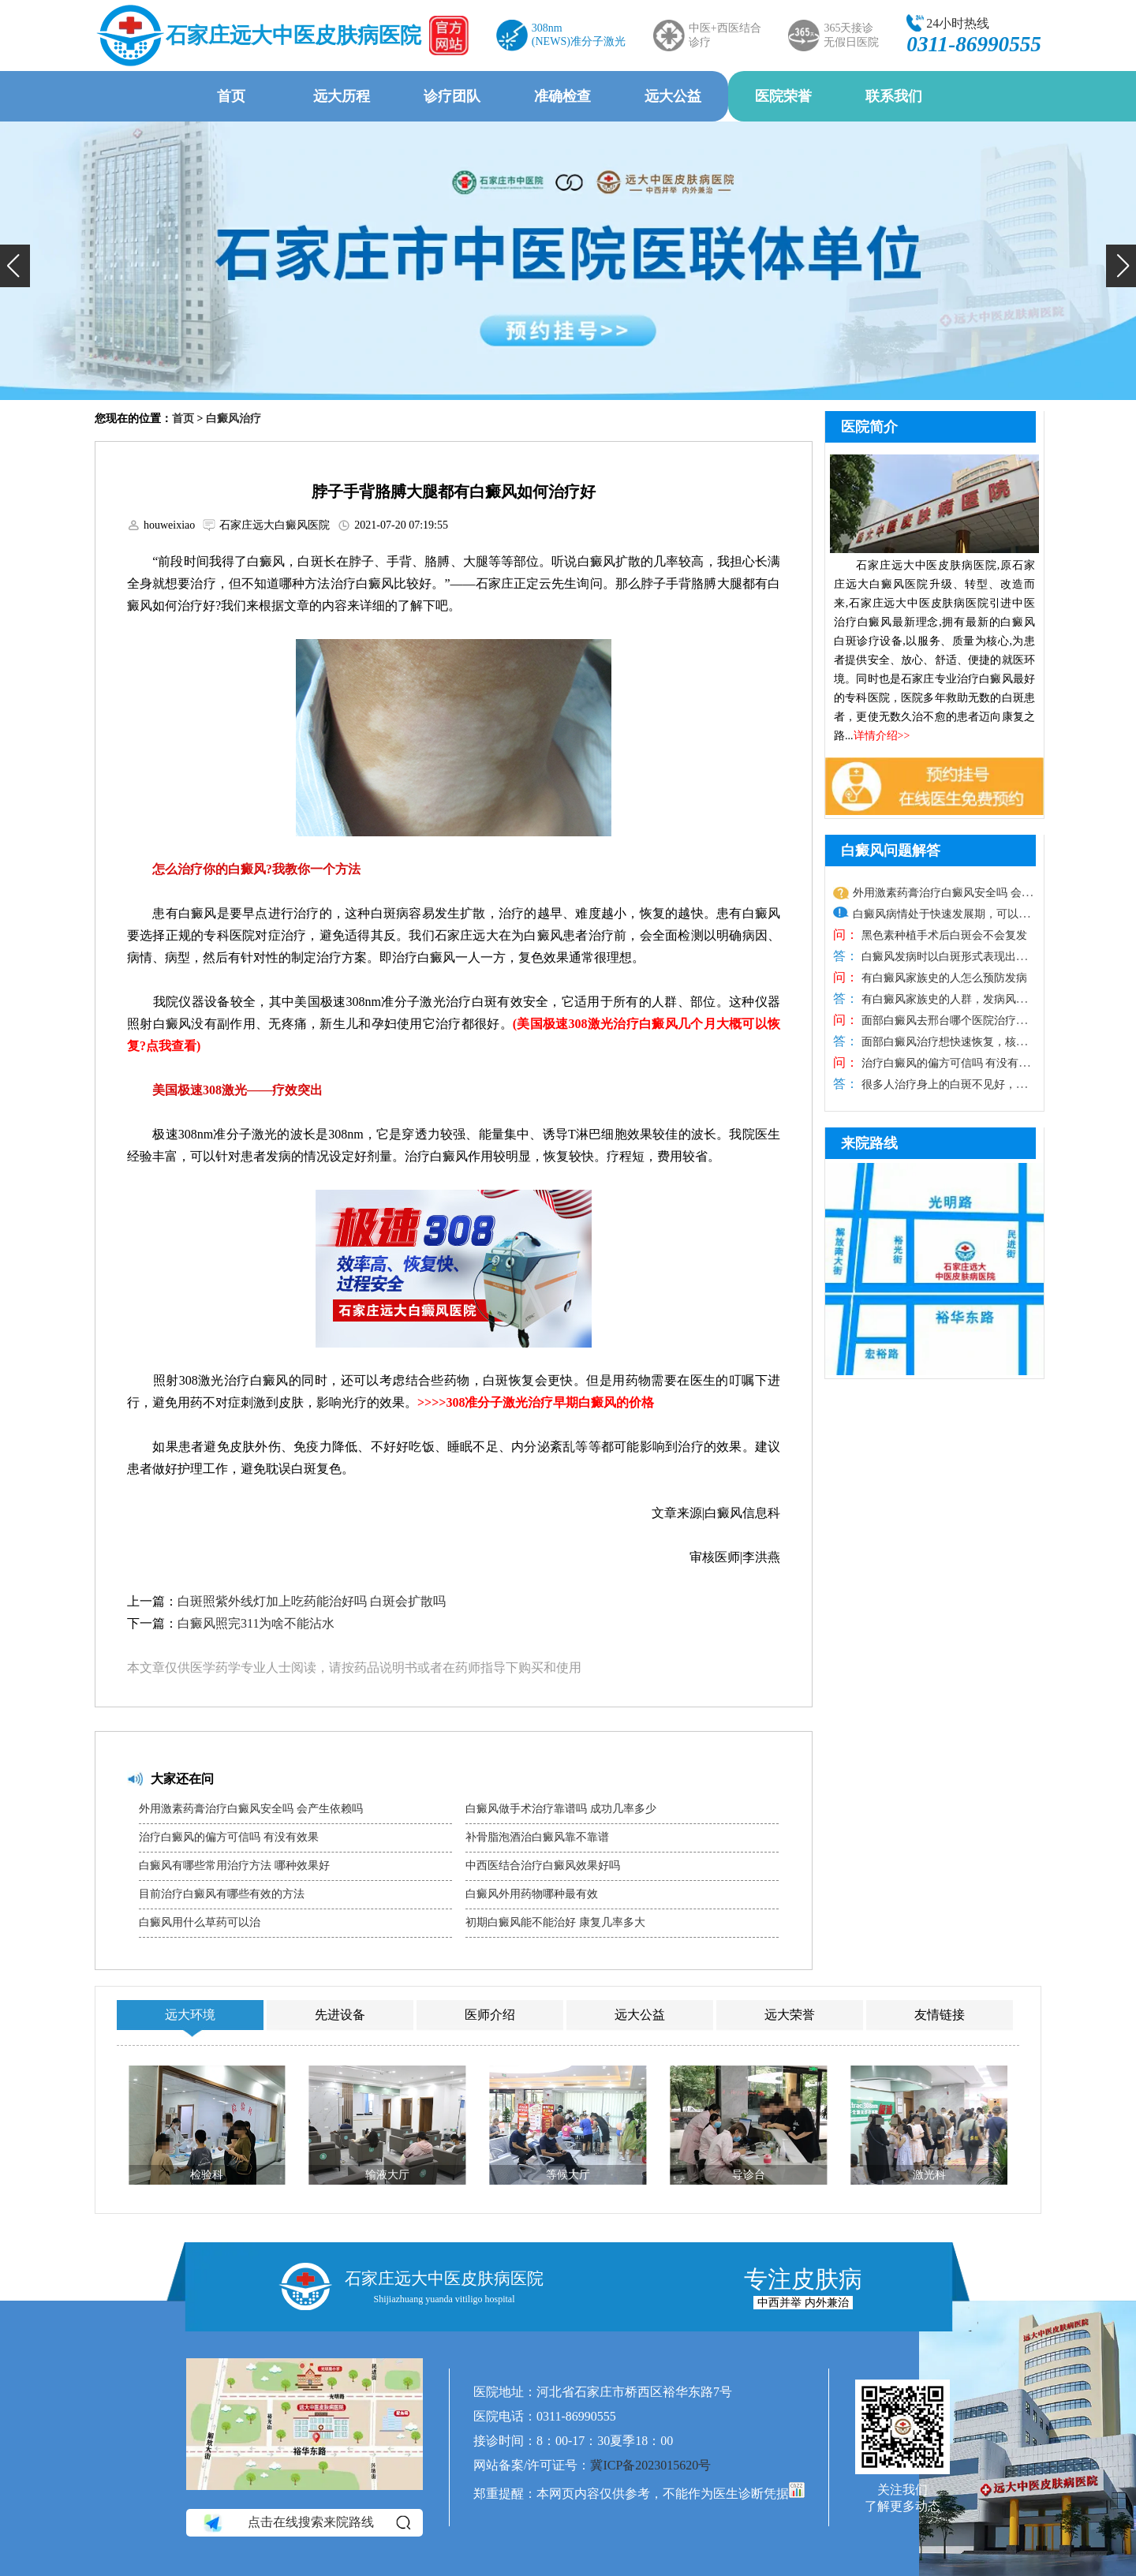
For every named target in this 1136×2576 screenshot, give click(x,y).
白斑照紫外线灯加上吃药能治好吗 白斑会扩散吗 (312, 1601)
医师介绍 (490, 2014)
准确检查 (562, 96)
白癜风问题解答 (890, 850)
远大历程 (341, 96)
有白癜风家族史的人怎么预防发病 (942, 978)
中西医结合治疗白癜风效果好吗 (542, 1865)
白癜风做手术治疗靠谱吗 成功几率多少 (560, 1809)
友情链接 (939, 2014)
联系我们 (893, 96)
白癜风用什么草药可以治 (199, 1922)
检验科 (206, 2175)
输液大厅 (387, 2175)
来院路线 (869, 1143)
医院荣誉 (783, 96)
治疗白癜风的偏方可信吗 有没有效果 (229, 1837)
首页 (231, 96)
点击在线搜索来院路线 (305, 2523)
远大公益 (673, 96)
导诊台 (748, 2175)
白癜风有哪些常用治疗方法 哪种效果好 (234, 1865)
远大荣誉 (789, 2014)
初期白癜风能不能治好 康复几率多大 (555, 1922)
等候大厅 (568, 2175)
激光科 (929, 2175)
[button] (15, 266)
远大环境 (190, 2014)
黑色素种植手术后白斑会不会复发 (942, 935)
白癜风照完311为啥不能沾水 (256, 1623)
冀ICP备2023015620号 (650, 2465)
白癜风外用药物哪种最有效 (531, 1894)
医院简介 (869, 427)
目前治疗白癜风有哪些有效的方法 (222, 1894)
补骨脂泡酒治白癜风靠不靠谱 (537, 1837)
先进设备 (340, 2014)
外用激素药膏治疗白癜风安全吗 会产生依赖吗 (251, 1809)
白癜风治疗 (233, 418)
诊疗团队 (452, 96)
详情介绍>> (882, 736)
